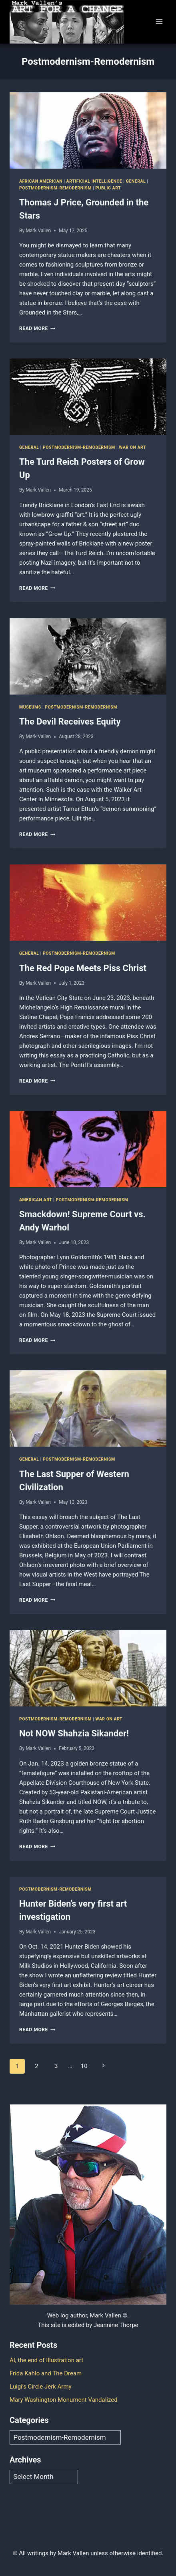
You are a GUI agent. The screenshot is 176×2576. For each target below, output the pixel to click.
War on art (132, 447)
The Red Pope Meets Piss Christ (82, 968)
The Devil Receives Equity (70, 722)
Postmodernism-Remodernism (55, 188)
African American (40, 181)
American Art (35, 1199)
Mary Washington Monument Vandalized (64, 2399)
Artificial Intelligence (94, 181)
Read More (37, 328)
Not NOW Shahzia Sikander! (74, 1733)
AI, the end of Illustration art (46, 2360)
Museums (30, 707)
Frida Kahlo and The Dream (46, 2373)
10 (84, 2066)
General (136, 181)
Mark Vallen (38, 230)
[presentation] (88, 130)
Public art (108, 188)
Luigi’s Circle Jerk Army (41, 2386)
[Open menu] (159, 22)
